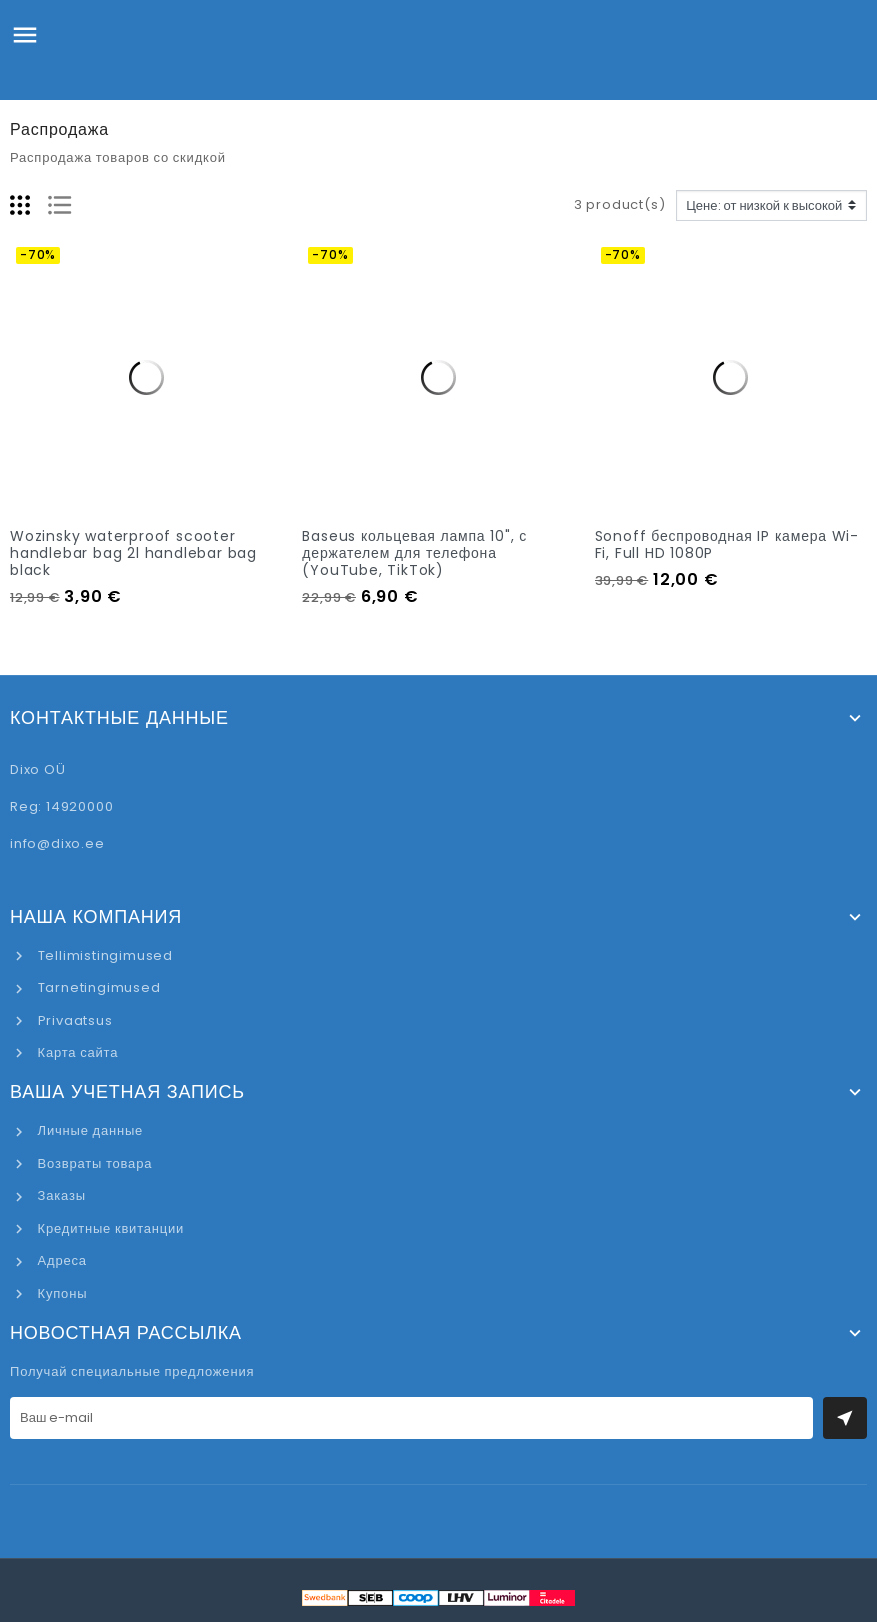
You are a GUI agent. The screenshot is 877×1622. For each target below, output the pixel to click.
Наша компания (96, 917)
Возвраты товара (93, 1163)
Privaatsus (73, 1020)
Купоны (60, 1293)
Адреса (60, 1260)
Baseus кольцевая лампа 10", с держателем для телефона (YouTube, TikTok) (414, 553)
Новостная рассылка (126, 1333)
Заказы (60, 1195)
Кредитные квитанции (109, 1228)
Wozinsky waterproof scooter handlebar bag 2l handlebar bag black (133, 553)
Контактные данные (119, 718)
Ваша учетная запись (127, 1092)
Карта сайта (76, 1052)
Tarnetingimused (97, 987)
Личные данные (88, 1130)
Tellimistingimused (103, 955)
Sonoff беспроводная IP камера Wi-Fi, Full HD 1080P (727, 544)
